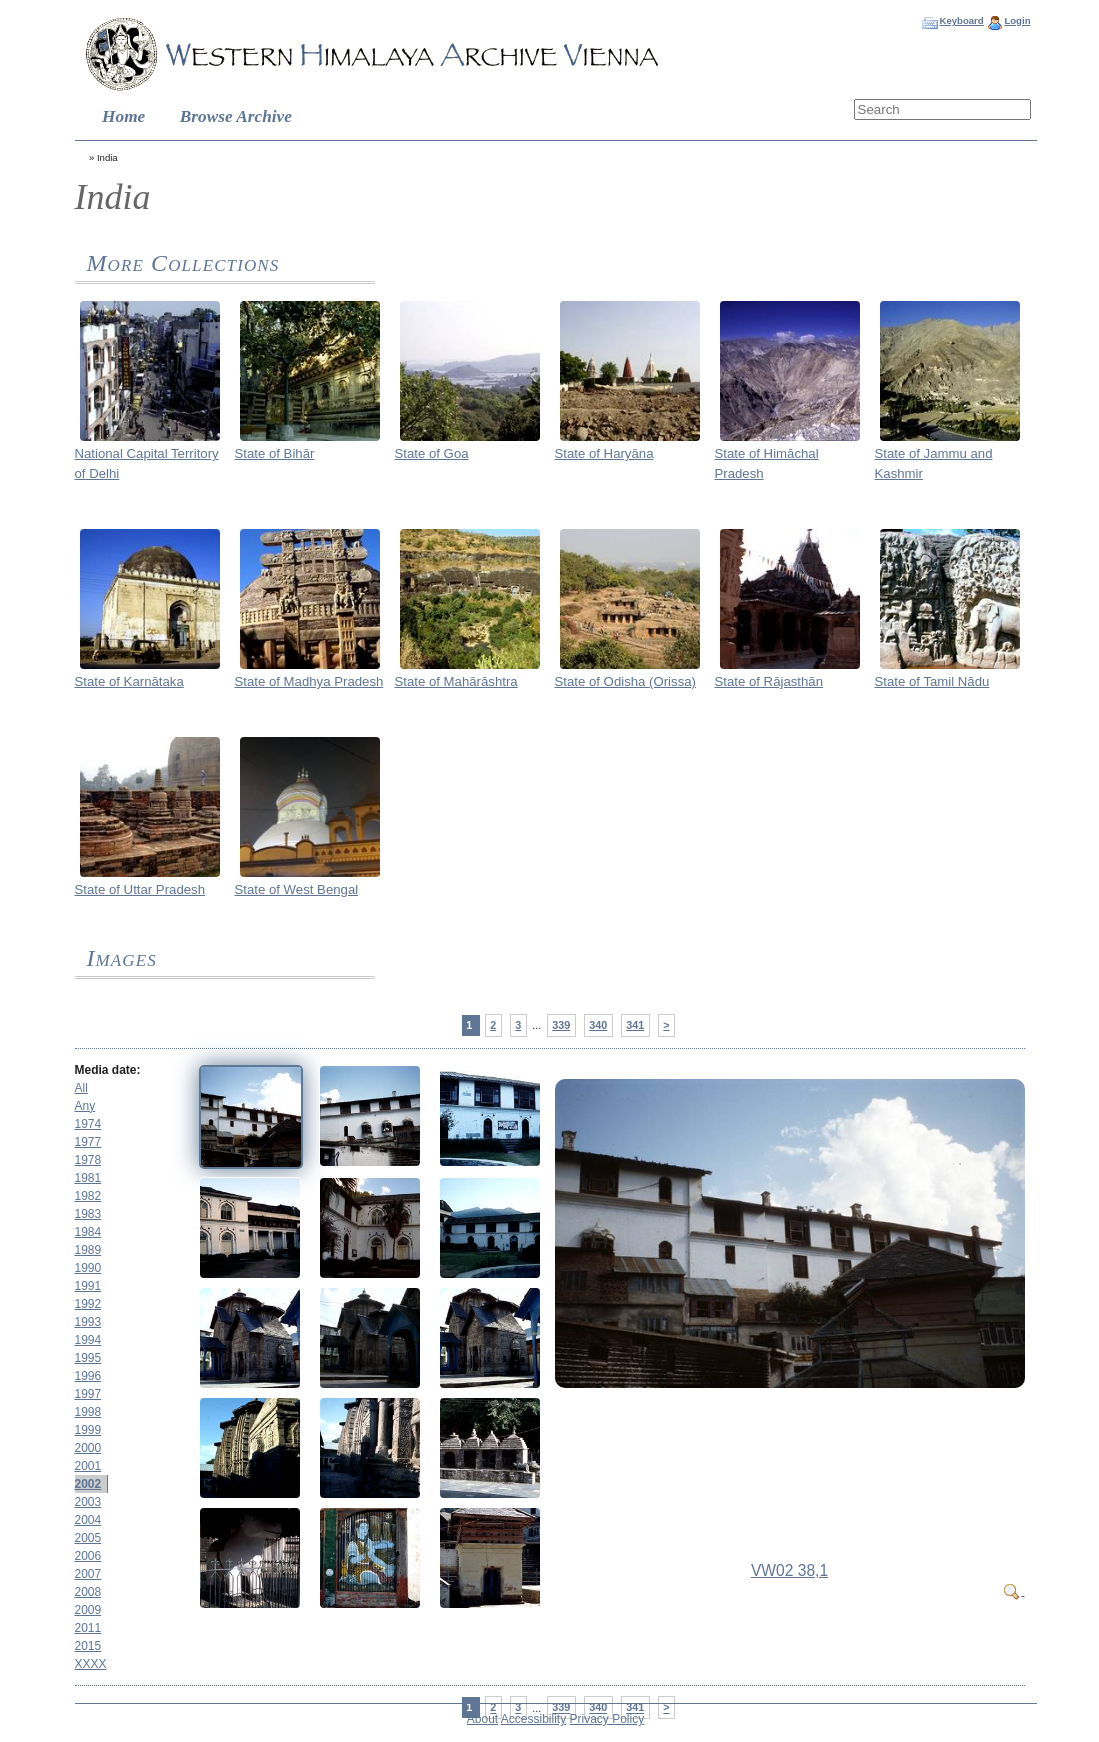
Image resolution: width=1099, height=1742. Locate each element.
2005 (88, 1538)
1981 (88, 1178)
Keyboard (961, 20)
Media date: (108, 1070)
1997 (88, 1394)
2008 (88, 1592)
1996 (88, 1376)
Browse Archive (236, 116)
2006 (88, 1556)
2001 (88, 1466)
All (81, 1088)
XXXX (91, 1664)
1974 (88, 1124)
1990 (88, 1268)
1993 (88, 1322)
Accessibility (533, 1719)
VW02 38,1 (789, 1570)
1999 (88, 1430)
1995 (88, 1358)
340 (598, 1025)
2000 (88, 1448)
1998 (88, 1412)
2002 (88, 1484)
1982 (88, 1196)
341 (635, 1025)
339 (561, 1025)
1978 (88, 1160)
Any (85, 1106)
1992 (88, 1304)
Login (1017, 20)
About (482, 1719)
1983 (88, 1214)
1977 (88, 1142)
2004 (88, 1520)
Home (123, 116)
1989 (88, 1250)
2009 (88, 1610)
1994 (88, 1340)
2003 (88, 1502)
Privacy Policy (607, 1719)
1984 (88, 1232)
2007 (88, 1574)
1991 (88, 1286)
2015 (88, 1646)
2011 (88, 1628)
